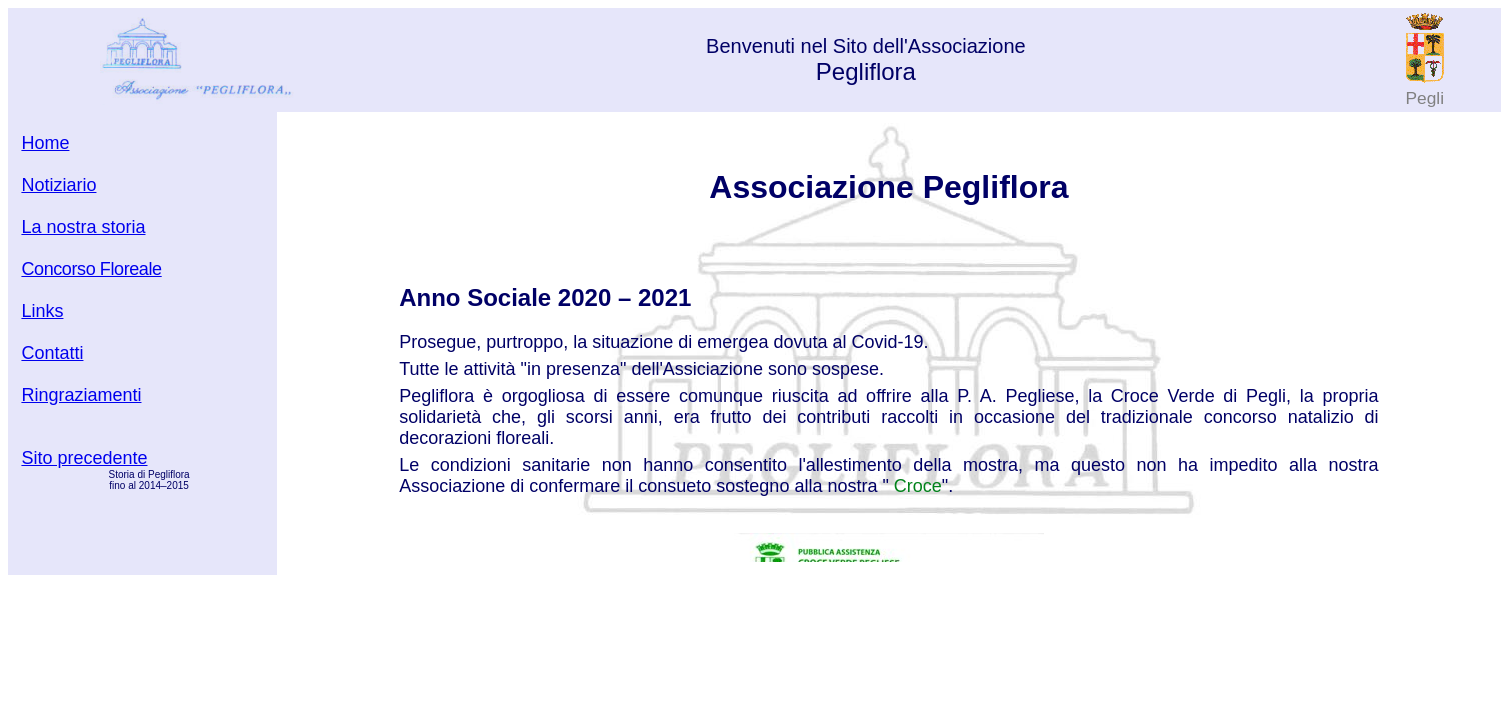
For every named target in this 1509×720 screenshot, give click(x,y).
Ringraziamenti (81, 395)
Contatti (52, 353)
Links (42, 311)
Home (45, 143)
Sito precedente (84, 458)
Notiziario (58, 185)
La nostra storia (83, 227)
